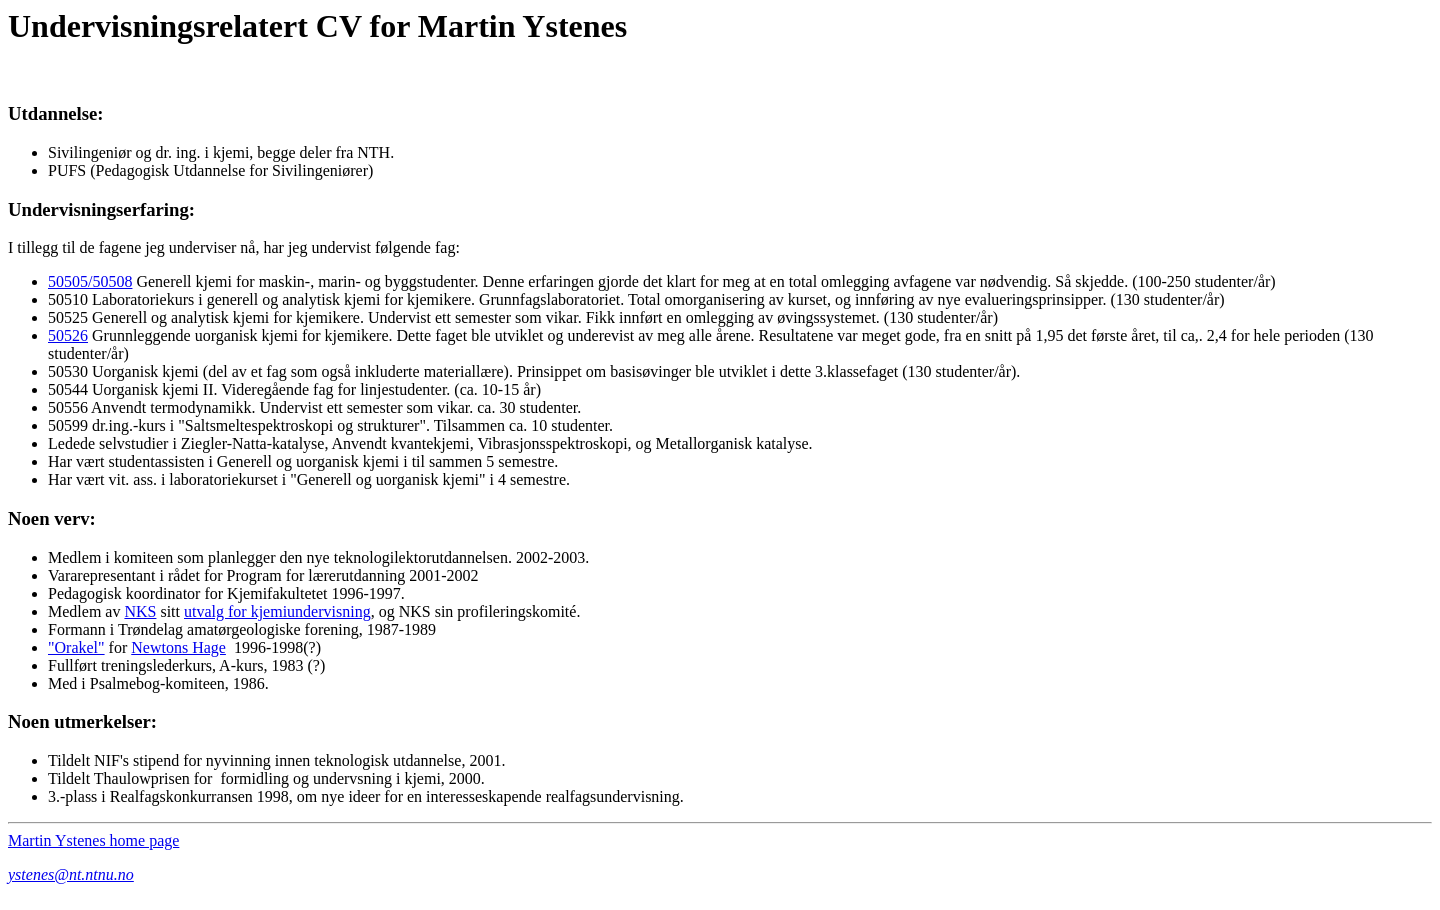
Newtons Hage (178, 647)
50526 (68, 335)
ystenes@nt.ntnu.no (71, 874)
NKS (140, 611)
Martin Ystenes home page (93, 840)
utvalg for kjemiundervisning (277, 611)
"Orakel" (76, 647)
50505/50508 (90, 281)
